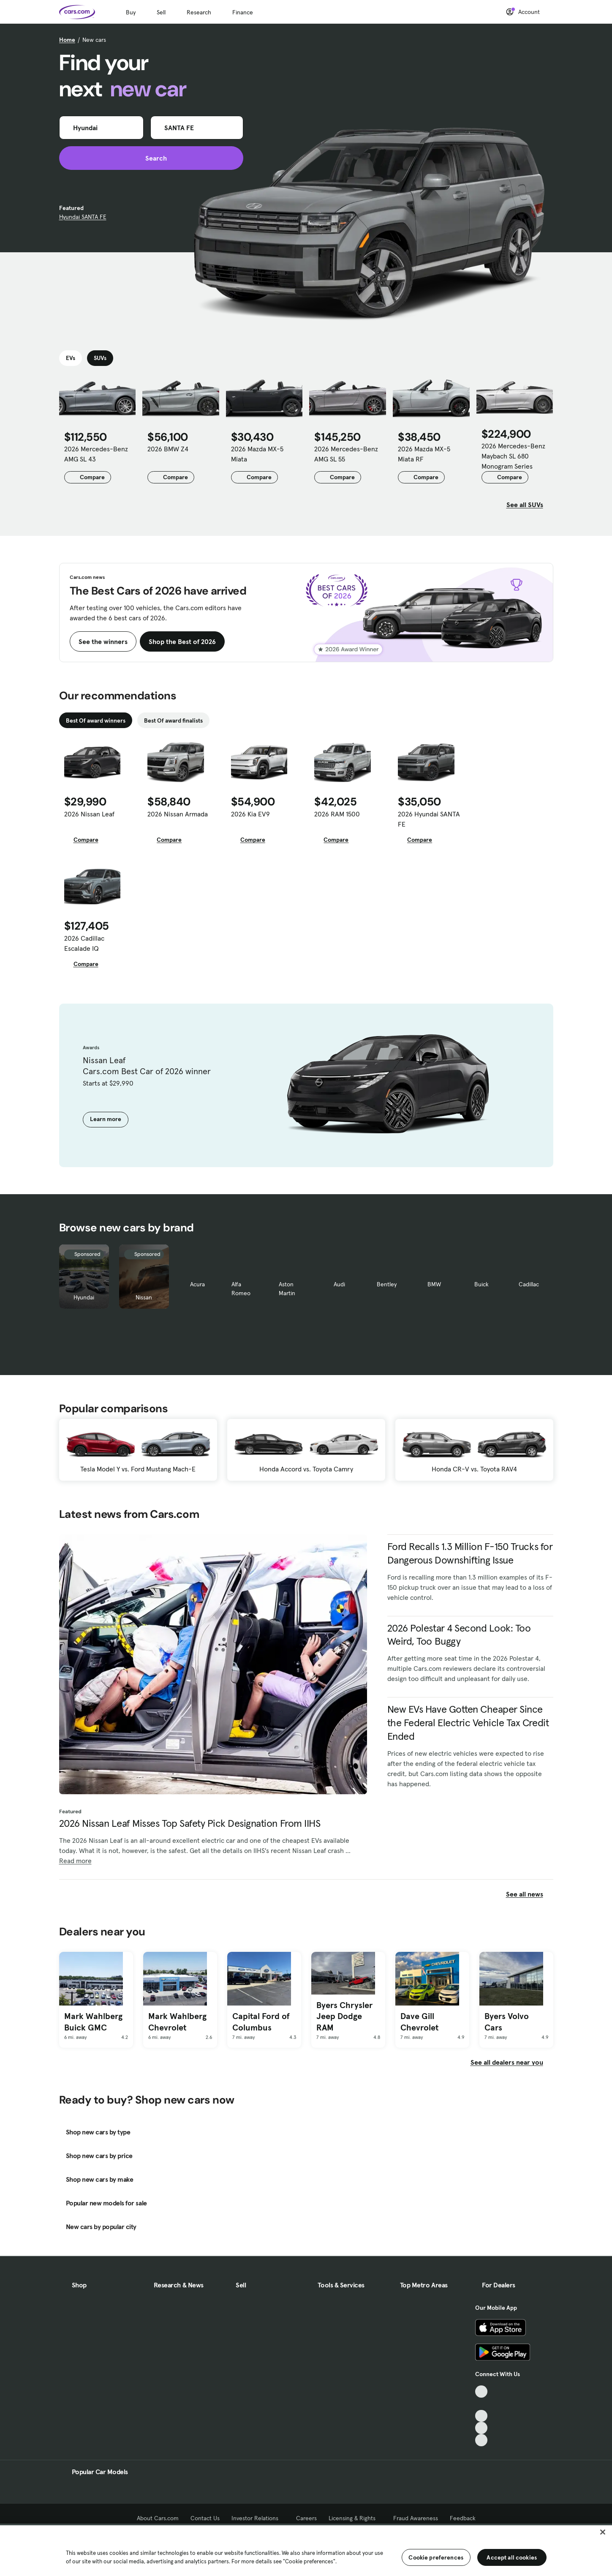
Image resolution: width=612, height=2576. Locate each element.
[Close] (602, 2532)
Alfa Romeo (240, 1288)
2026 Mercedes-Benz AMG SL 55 (346, 454)
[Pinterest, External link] (481, 2440)
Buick (481, 1284)
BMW (434, 1284)
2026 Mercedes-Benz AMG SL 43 (96, 454)
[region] (306, 2550)
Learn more (105, 1119)
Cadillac (529, 1284)
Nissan (144, 1297)
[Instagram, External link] (481, 2428)
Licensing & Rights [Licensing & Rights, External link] (355, 2518)
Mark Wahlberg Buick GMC (93, 2022)
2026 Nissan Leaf (89, 814)
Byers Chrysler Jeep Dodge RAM (344, 2016)
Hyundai (83, 1297)
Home (67, 40)
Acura (197, 1284)
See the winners (103, 641)
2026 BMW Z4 (167, 449)
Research (199, 12)
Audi (339, 1284)
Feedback (463, 2518)
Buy (131, 12)
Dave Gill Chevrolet (419, 2022)
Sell (161, 12)
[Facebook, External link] (481, 2404)
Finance (242, 12)
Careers (306, 2518)
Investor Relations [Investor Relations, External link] (257, 2518)
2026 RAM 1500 (337, 814)
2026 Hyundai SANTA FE (429, 819)
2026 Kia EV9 (250, 814)
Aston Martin (287, 1288)
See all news (529, 1894)
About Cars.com (158, 2518)
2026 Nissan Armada (177, 814)
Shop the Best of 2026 (182, 641)
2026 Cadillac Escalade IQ (84, 943)
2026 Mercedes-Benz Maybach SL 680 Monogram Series (513, 456)
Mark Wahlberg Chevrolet (177, 2022)
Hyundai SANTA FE (82, 217)
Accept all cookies (512, 2557)
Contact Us (205, 2518)
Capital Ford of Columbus (261, 2022)
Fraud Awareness (415, 2518)
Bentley (387, 1284)
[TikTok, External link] (481, 2391)
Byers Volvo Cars (506, 2022)
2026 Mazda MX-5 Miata (257, 454)
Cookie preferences (435, 2557)
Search (151, 158)
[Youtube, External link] (481, 2416)
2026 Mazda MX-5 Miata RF (424, 454)
